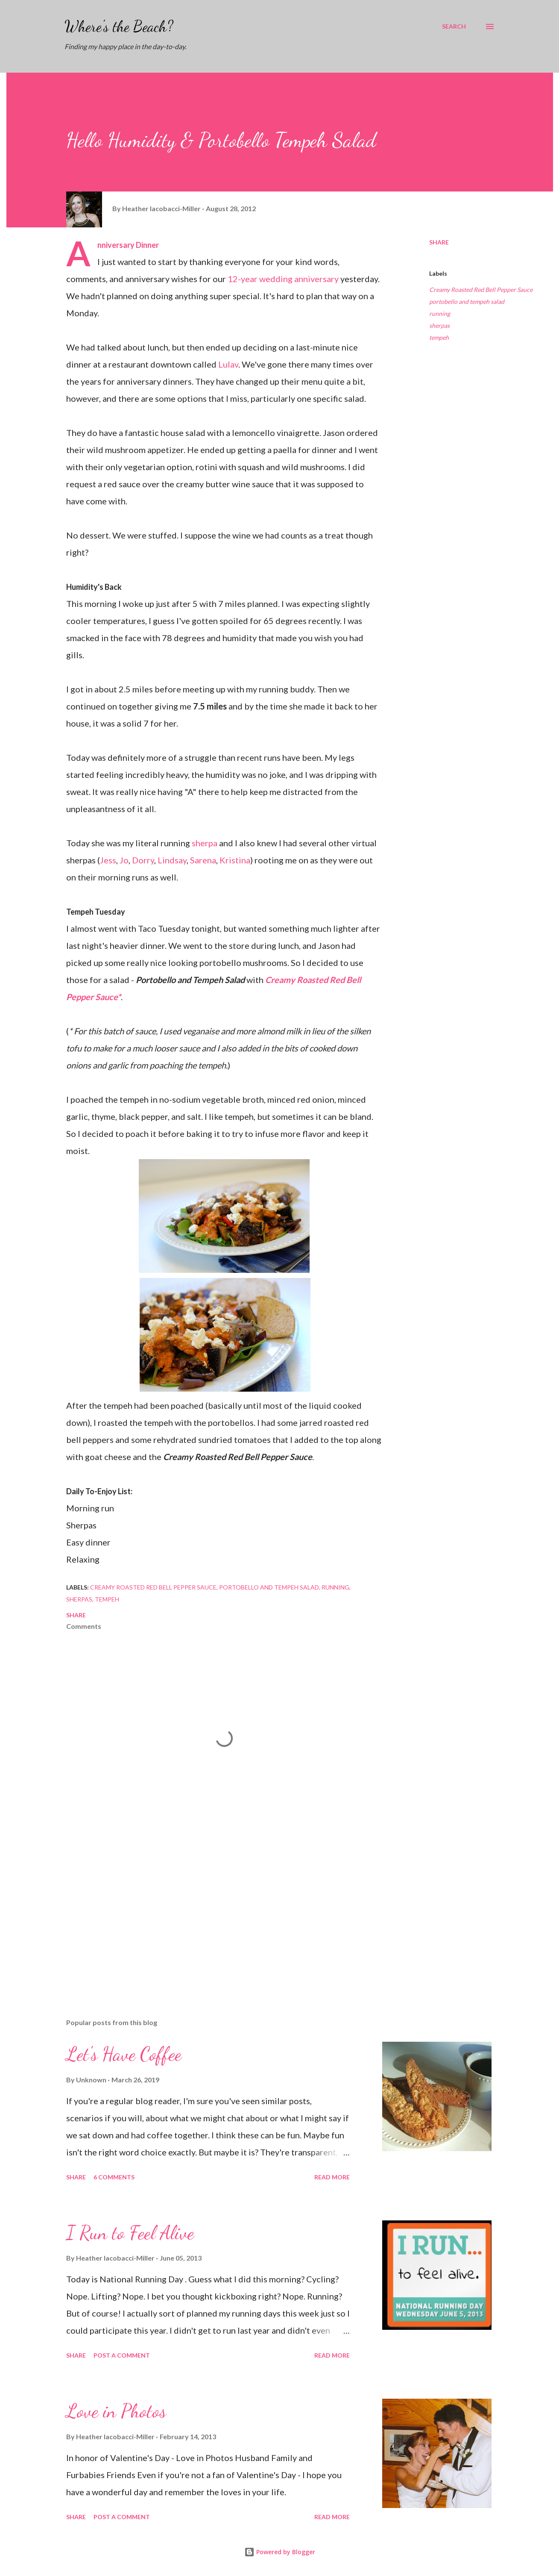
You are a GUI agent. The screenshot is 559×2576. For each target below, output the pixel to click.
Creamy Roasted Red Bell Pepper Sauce (481, 289)
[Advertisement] (210, 1912)
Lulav (228, 364)
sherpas (439, 325)
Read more (332, 2177)
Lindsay (172, 860)
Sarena (203, 860)
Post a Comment (122, 2355)
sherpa (204, 843)
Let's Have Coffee (123, 2054)
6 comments (114, 2177)
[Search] (454, 26)
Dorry (143, 860)
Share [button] (439, 242)
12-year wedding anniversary (283, 279)
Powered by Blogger (279, 2552)
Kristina (235, 860)
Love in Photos (116, 2411)
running (439, 313)
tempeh (439, 337)
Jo (124, 860)
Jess (108, 860)
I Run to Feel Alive (130, 2233)
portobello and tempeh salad (466, 301)
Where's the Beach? (118, 26)
